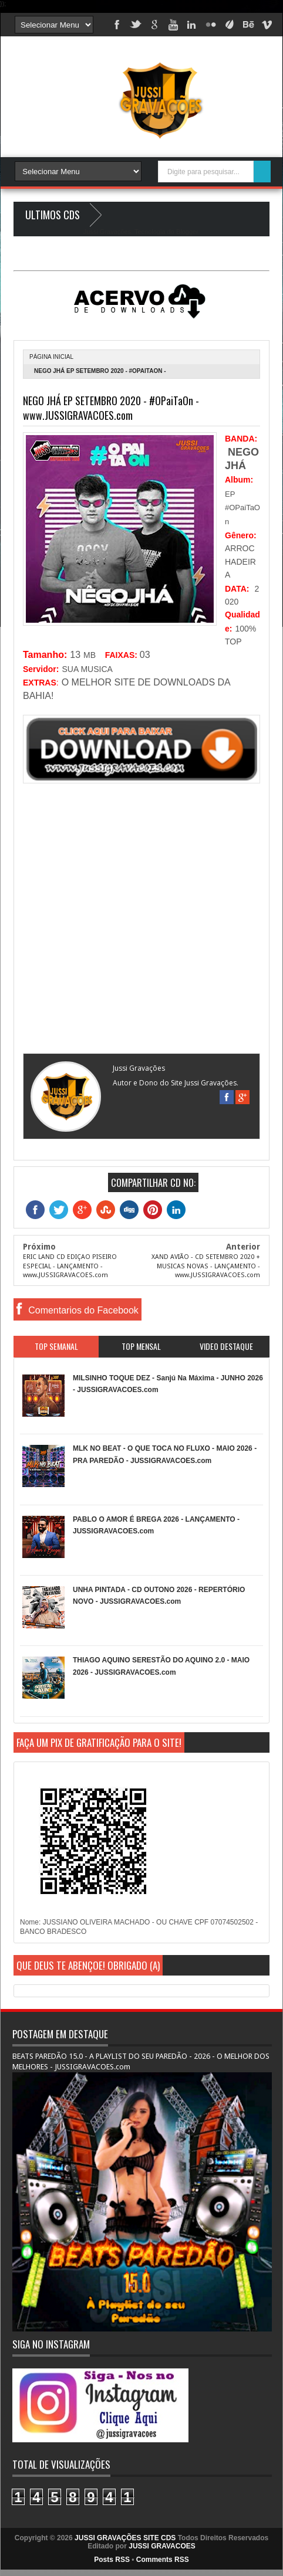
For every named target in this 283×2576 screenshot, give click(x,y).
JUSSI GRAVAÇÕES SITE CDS (125, 2538)
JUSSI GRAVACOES (162, 2546)
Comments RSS (162, 2559)
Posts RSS (112, 2559)
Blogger (187, 231)
